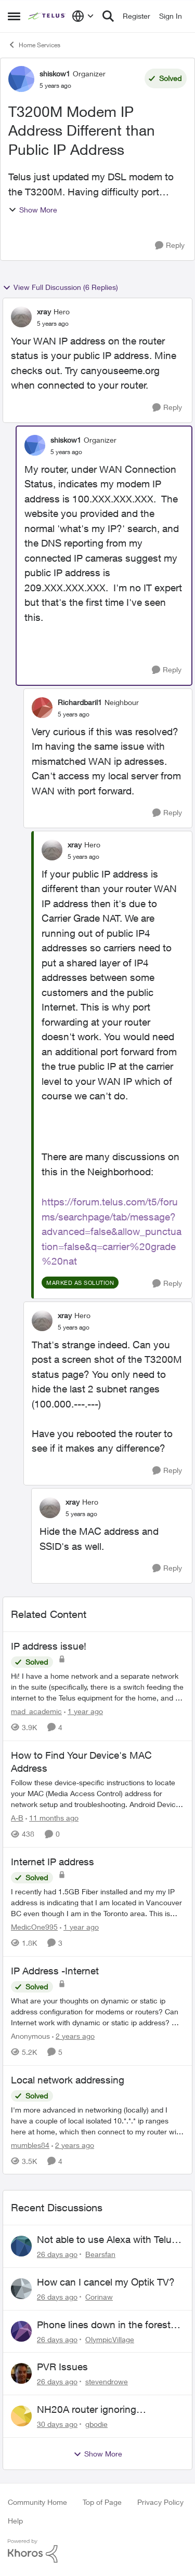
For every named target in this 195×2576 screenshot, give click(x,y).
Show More (32, 209)
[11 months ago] (52, 1817)
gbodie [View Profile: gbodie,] (96, 2424)
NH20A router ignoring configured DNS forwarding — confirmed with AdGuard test (103, 2410)
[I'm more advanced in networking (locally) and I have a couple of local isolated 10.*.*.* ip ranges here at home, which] (97, 2120)
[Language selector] (83, 16)
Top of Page (102, 2502)
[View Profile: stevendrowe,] (21, 2373)
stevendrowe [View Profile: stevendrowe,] (106, 2381)
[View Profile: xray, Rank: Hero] (21, 317)
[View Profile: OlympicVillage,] (21, 2331)
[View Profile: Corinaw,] (21, 2288)
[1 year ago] (83, 1711)
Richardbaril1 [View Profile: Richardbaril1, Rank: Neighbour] (80, 702)
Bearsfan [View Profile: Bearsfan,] (100, 2254)
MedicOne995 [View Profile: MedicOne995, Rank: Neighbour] (34, 1926)
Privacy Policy (160, 2502)
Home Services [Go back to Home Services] (34, 45)
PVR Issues (62, 2366)
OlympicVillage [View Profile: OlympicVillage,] (109, 2338)
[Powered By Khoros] (97, 2551)
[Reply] (170, 245)
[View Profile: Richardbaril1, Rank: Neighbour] (42, 707)
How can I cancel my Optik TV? (106, 2282)
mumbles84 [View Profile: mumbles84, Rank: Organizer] (30, 2144)
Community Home (37, 2502)
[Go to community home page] (47, 16)
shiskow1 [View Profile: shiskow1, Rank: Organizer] (55, 73)
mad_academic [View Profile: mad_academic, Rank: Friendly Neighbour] (36, 1711)
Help (15, 2520)
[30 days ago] (57, 2424)
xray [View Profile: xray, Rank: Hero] (44, 311)
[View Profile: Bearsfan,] (21, 2246)
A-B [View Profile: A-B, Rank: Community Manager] (17, 1817)
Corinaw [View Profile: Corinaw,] (99, 2296)
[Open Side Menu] (14, 16)
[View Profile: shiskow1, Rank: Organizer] (21, 79)
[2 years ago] (73, 2035)
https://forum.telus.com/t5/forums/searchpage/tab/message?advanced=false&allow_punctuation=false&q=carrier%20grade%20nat (111, 1231)
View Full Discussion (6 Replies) (60, 287)
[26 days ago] (57, 2254)
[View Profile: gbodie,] (21, 2416)
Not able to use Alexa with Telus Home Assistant (107, 2240)
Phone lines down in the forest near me (104, 2325)
